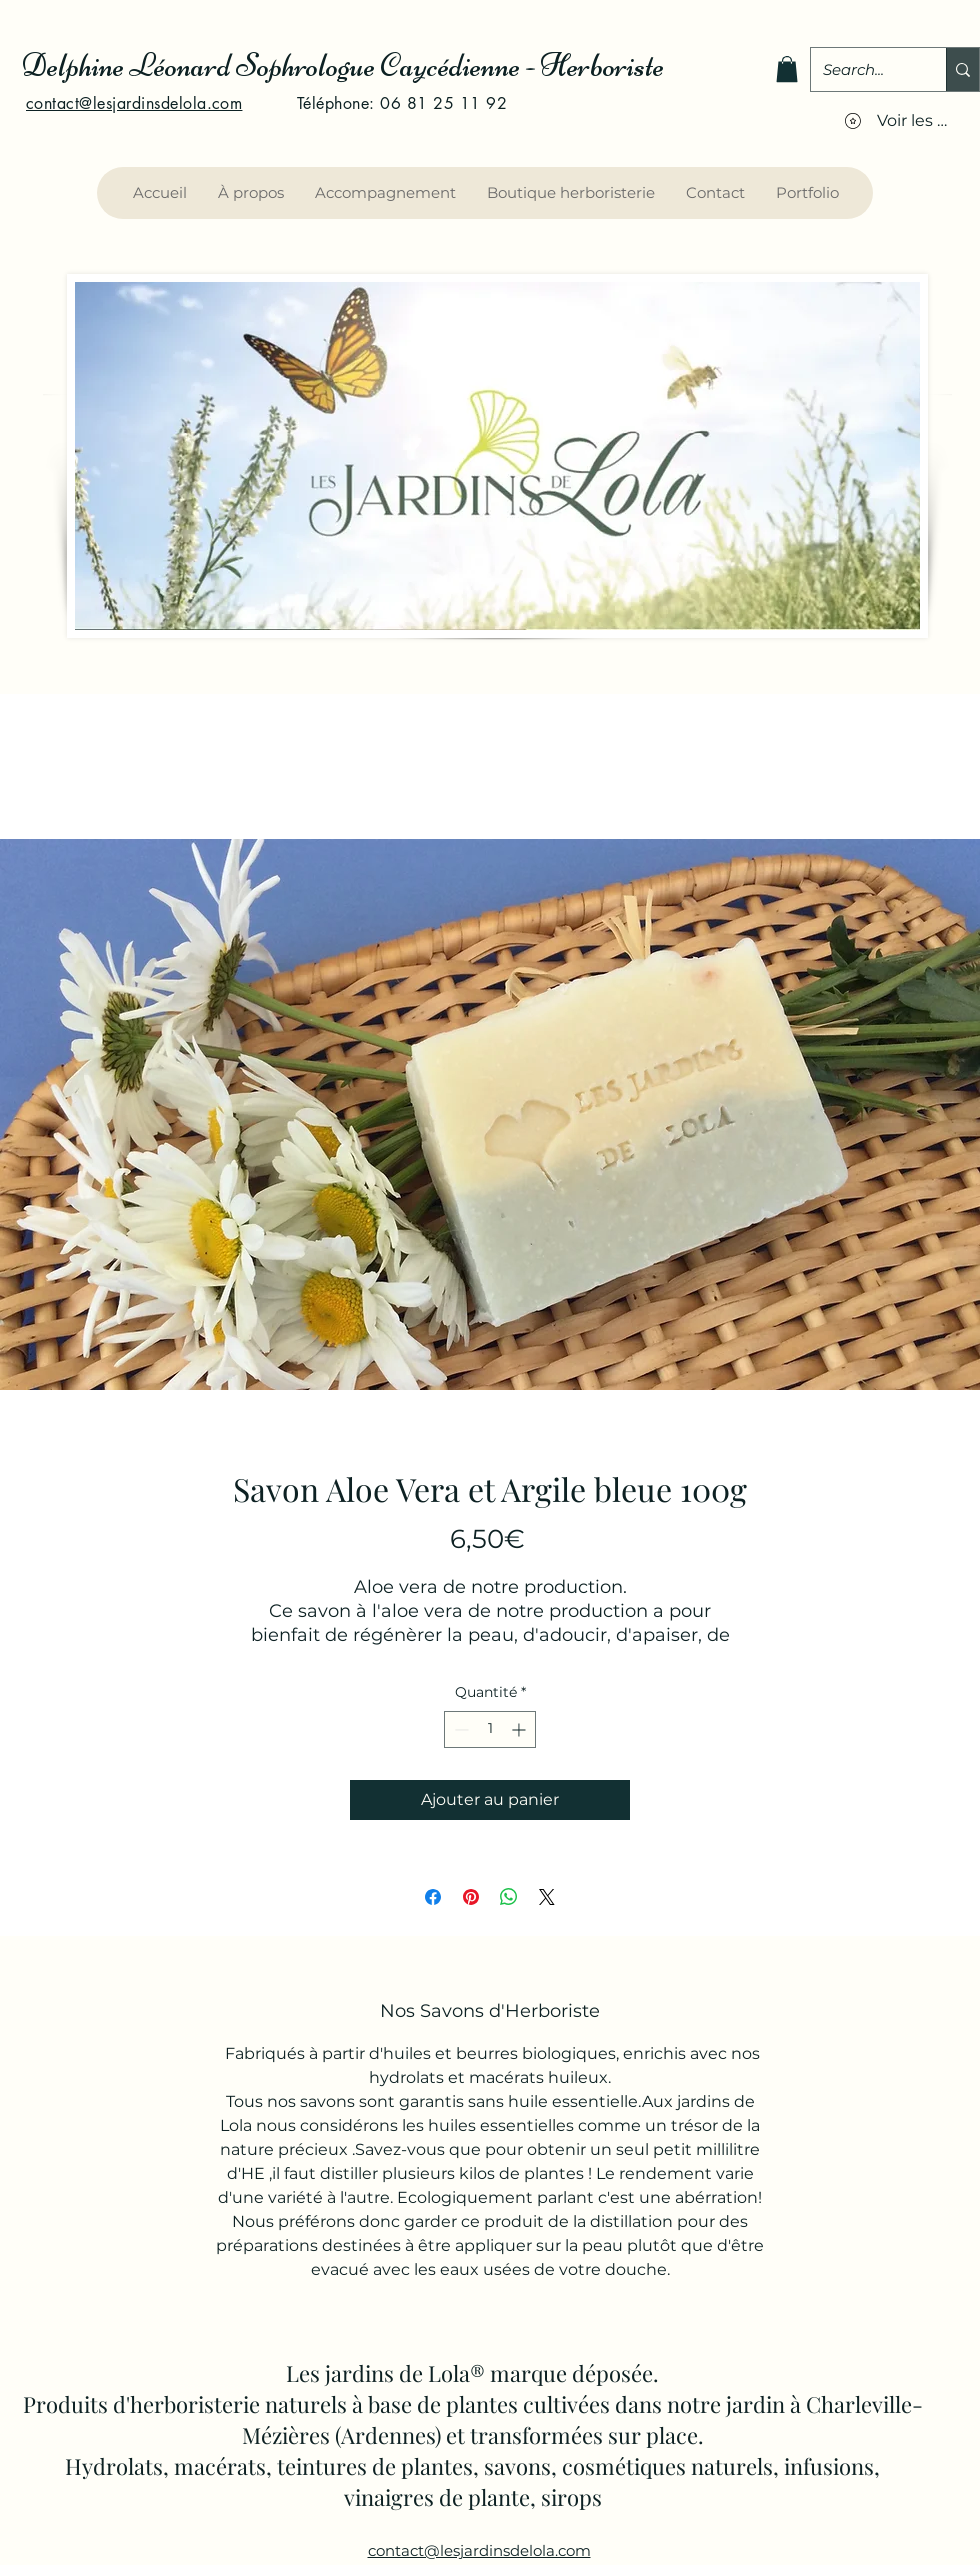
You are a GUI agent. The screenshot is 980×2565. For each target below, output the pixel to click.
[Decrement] (459, 1729)
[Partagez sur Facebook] (433, 1897)
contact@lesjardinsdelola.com (134, 103)
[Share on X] (547, 1897)
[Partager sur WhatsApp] (509, 1897)
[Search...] (863, 70)
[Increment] (520, 1729)
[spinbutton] (490, 1729)
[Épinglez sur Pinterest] (471, 1897)
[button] (787, 69)
